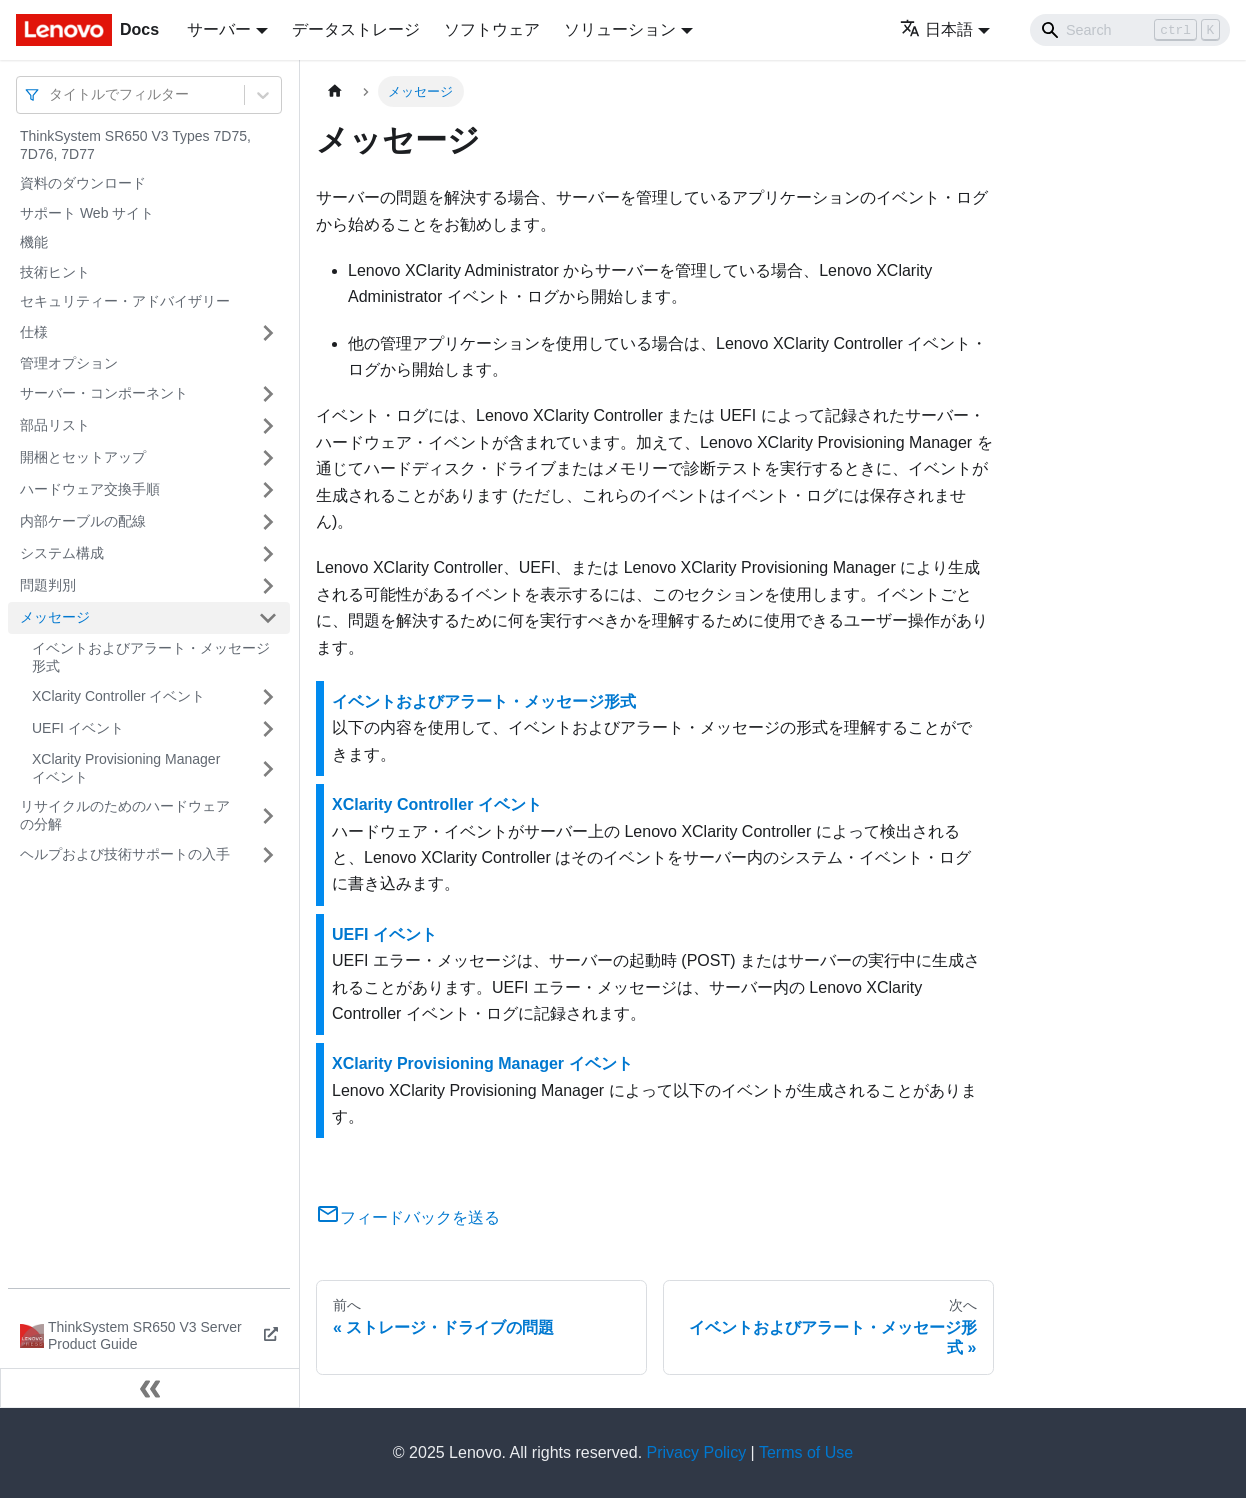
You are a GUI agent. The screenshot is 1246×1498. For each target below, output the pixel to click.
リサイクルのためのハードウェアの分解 (125, 815)
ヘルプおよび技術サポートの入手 (125, 854)
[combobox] (51, 94)
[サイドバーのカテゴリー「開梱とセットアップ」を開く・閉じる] (268, 458)
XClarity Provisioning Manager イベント (126, 768)
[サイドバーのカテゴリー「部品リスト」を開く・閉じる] (268, 426)
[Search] (1130, 30)
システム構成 (62, 553)
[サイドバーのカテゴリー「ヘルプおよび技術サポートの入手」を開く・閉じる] (268, 855)
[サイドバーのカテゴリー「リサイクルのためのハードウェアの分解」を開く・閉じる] (268, 815)
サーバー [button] (219, 29)
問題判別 (48, 585)
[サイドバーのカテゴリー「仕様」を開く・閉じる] (268, 333)
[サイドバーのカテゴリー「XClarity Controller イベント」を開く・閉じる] (268, 697)
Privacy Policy (697, 1452)
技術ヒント (55, 272)
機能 (34, 242)
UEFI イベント (78, 728)
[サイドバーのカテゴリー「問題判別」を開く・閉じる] (268, 586)
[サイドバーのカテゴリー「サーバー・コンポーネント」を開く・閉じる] (268, 394)
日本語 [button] (936, 29)
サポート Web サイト (87, 213)
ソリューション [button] (620, 29)
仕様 (34, 332)
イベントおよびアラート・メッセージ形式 (151, 657)
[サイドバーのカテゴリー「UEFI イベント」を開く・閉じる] (268, 729)
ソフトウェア (492, 29)
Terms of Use (806, 1452)
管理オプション (69, 363)
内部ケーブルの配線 (83, 521)
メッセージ (55, 617)
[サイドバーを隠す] (150, 1388)
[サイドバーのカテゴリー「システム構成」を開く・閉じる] (268, 554)
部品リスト (55, 425)
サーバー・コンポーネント (104, 393)
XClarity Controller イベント (118, 696)
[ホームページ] (335, 91)
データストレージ (356, 29)
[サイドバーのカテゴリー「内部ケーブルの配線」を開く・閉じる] (268, 522)
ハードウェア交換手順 (90, 489)
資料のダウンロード (83, 183)
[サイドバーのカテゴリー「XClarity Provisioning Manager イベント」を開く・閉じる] (268, 768)
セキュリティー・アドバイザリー (125, 301)
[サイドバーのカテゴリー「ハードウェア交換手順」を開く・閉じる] (268, 490)
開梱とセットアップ (83, 457)
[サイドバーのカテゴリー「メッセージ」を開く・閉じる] (268, 618)
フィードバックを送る (408, 1217)
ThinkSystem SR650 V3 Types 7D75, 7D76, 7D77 (135, 145)
